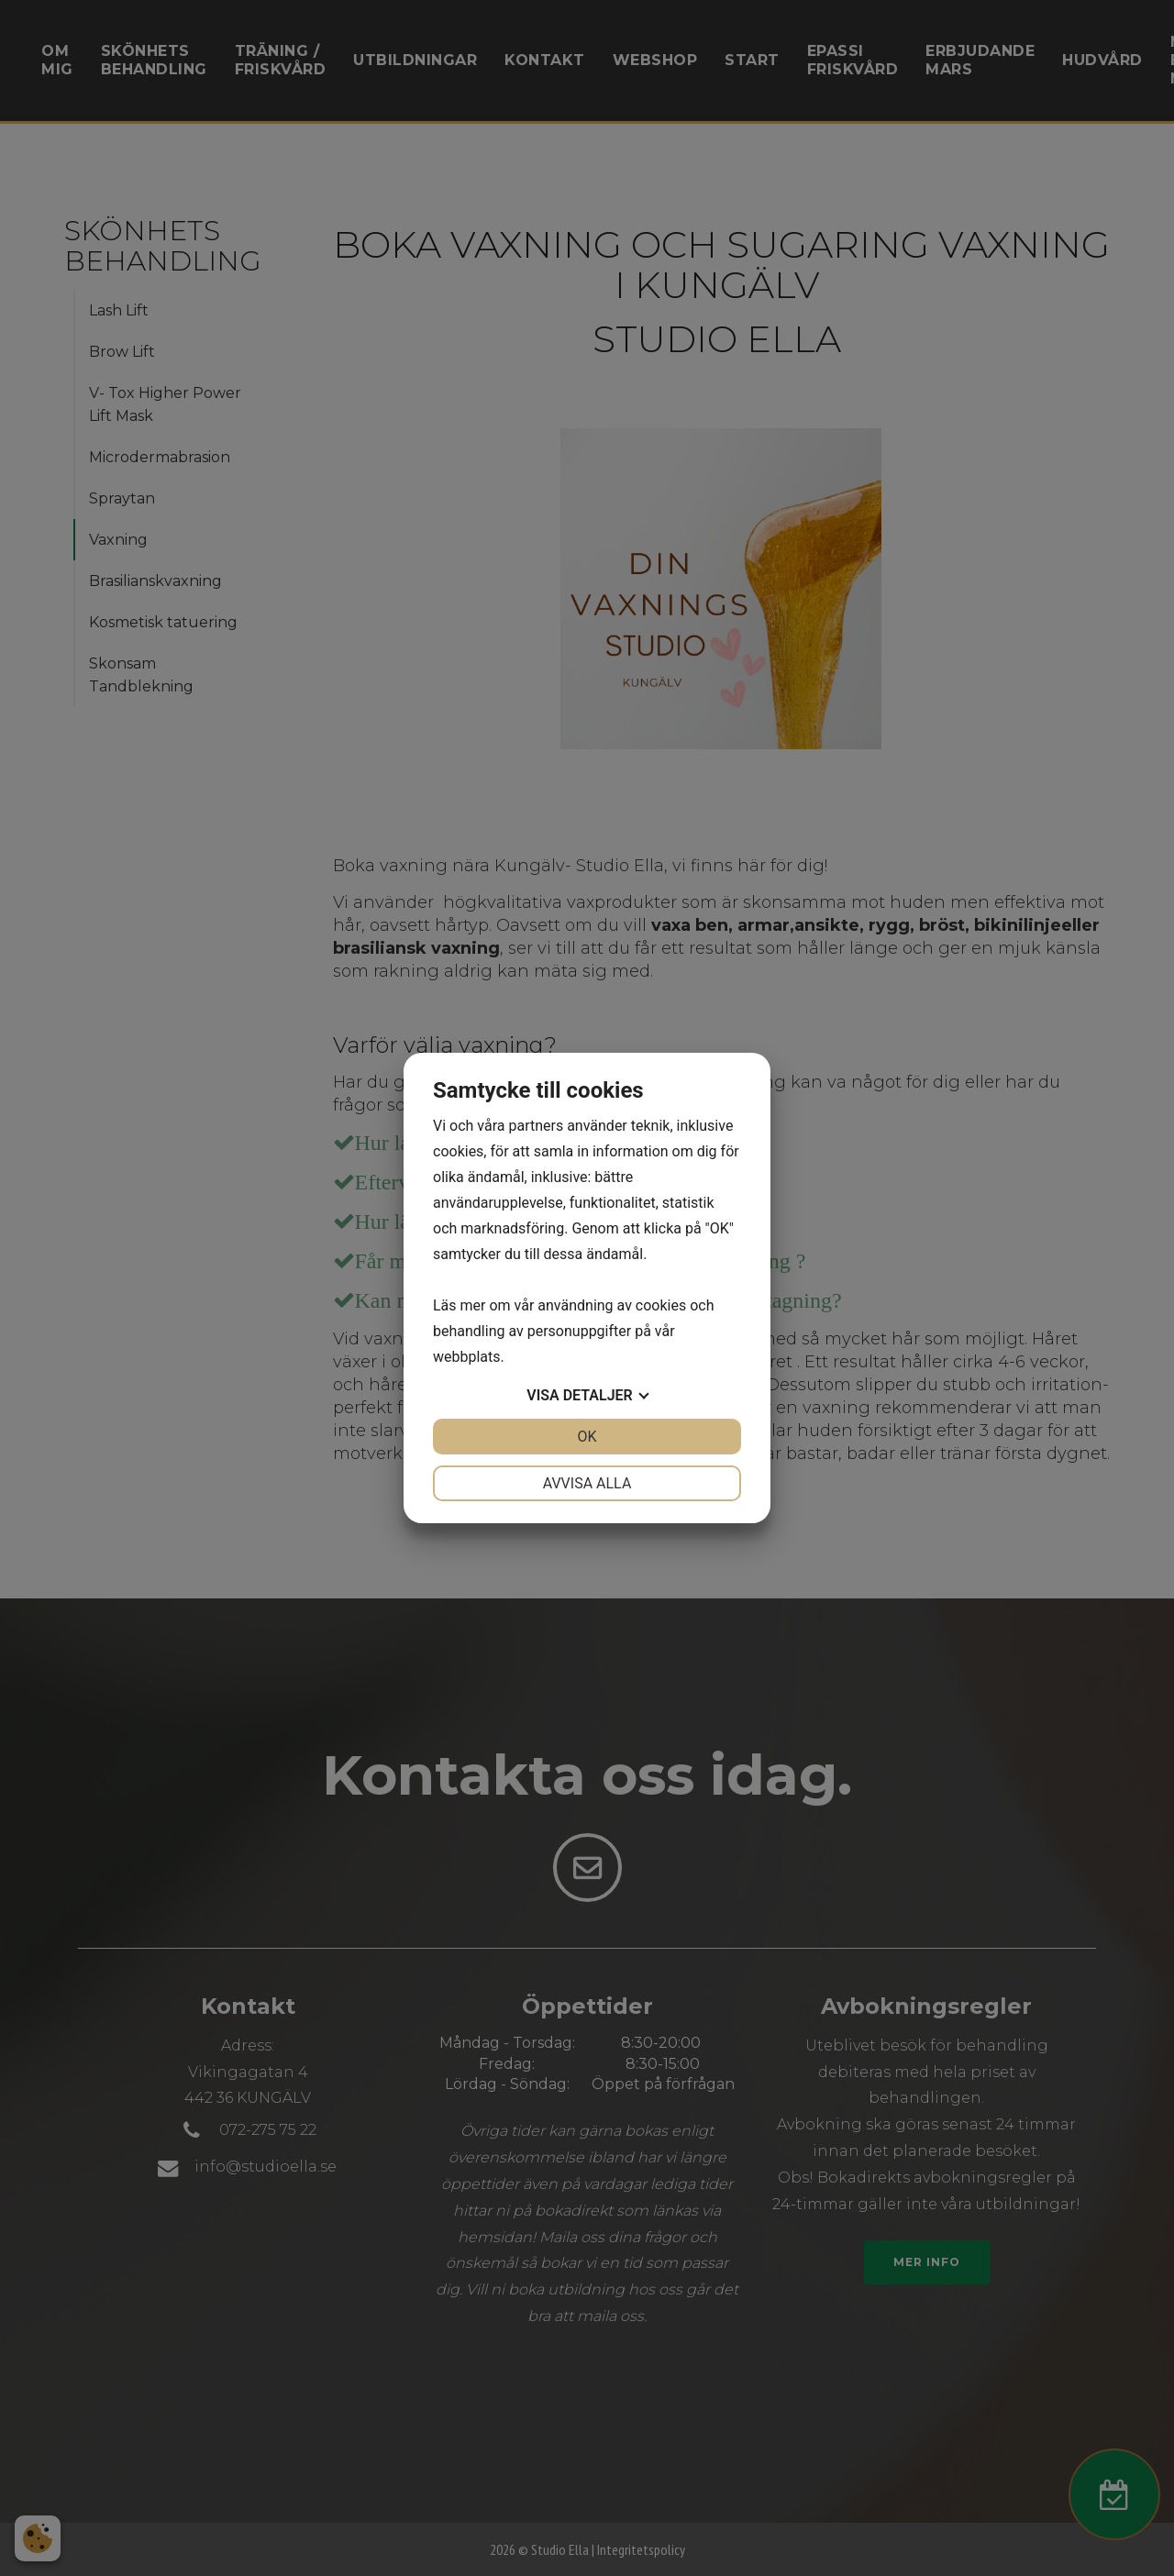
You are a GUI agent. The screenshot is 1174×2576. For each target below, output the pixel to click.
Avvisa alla (587, 1483)
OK (586, 1436)
